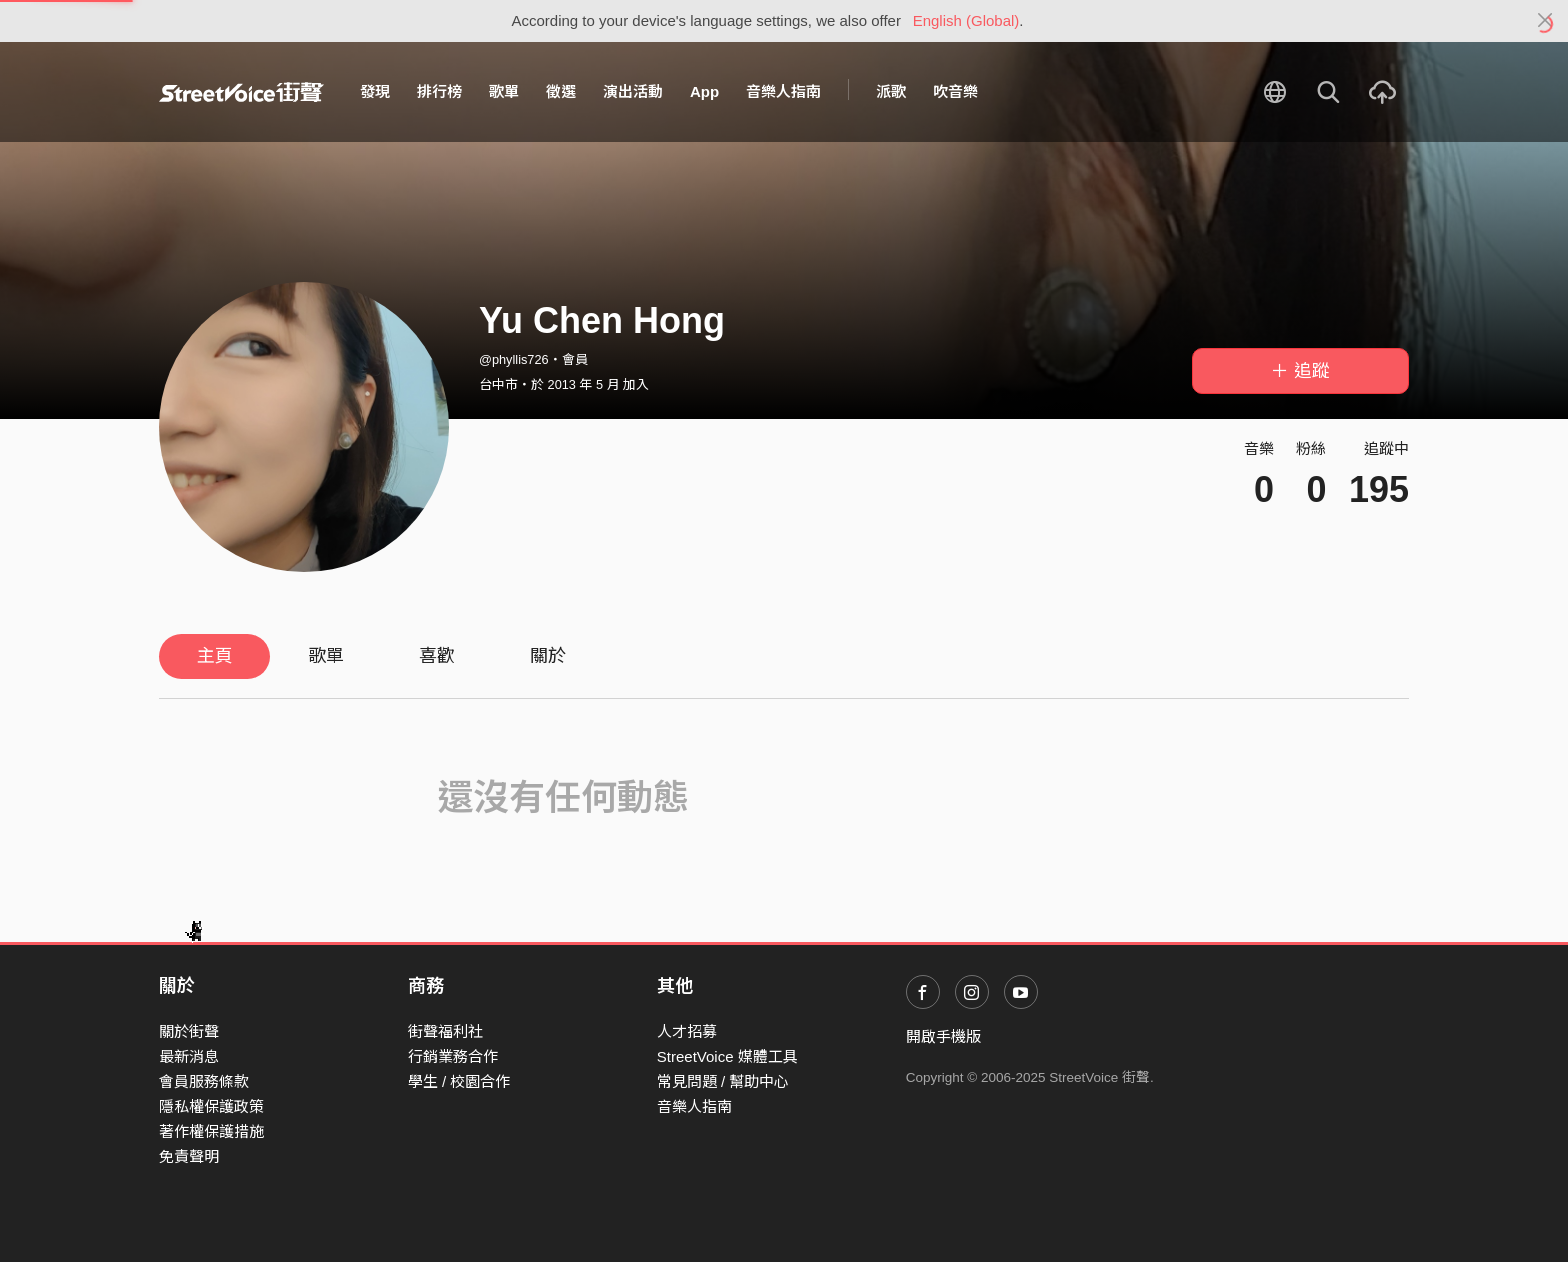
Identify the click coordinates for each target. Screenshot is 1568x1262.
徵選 (561, 91)
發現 (375, 91)
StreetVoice (241, 92)
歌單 (504, 91)
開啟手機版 (943, 1036)
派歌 (891, 91)
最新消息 (189, 1056)
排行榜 (439, 91)
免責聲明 (189, 1156)
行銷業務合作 (453, 1056)
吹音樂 (955, 91)
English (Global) (966, 20)
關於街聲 (189, 1031)
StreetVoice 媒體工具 (727, 1056)
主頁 (215, 656)
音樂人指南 (783, 91)
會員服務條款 (204, 1081)
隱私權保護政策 (211, 1106)
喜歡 (437, 656)
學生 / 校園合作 (459, 1081)
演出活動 (633, 91)
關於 (548, 656)
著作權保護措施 (211, 1131)
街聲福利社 (445, 1031)
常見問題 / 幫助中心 (723, 1081)
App (704, 91)
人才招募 (687, 1031)
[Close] (1545, 21)
